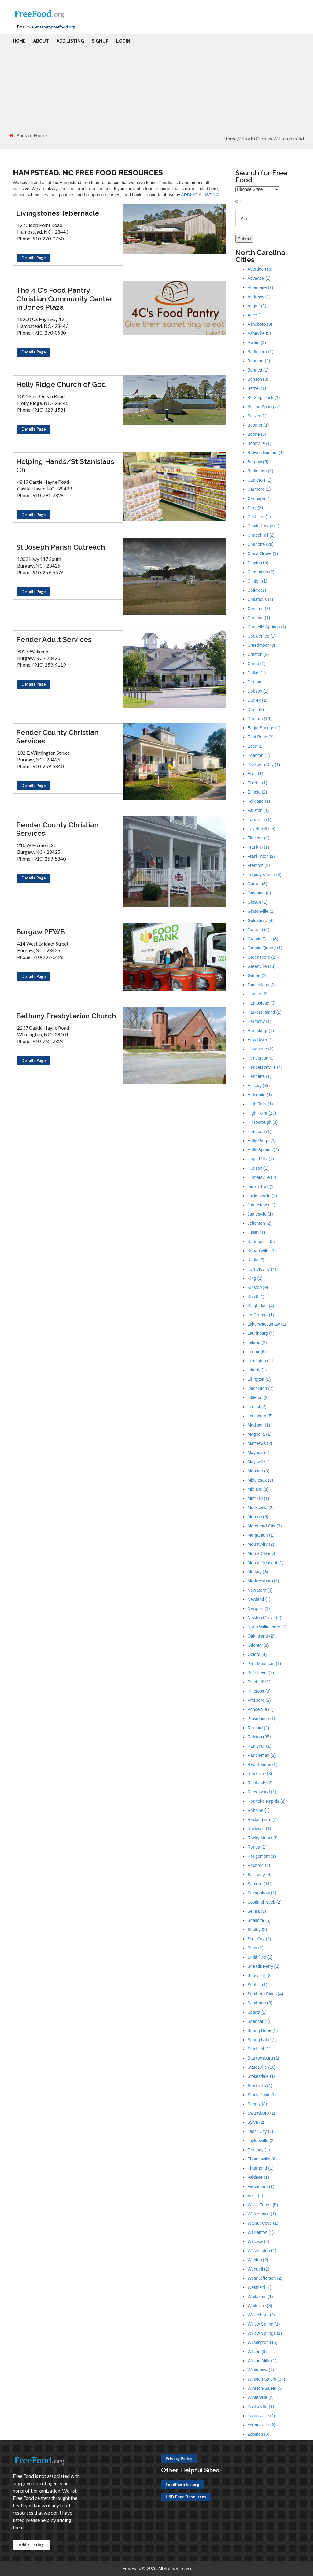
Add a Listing (31, 2544)
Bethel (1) (257, 388)
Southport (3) (260, 2002)
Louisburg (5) (260, 1415)
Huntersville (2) (262, 1177)
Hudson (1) (258, 1168)
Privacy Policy (179, 2458)
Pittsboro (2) (259, 1700)
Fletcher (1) (259, 837)
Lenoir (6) (257, 1351)
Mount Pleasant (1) (266, 1562)
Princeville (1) (261, 1709)
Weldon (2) (258, 2259)
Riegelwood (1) (262, 1792)
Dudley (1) (257, 700)
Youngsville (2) (261, 2424)
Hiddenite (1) (260, 1094)
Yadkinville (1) (261, 2406)
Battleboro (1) (261, 351)
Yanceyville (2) (261, 2415)
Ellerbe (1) (257, 782)
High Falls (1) (260, 1103)
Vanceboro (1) (261, 2186)
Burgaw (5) (258, 461)
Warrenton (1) (261, 2232)
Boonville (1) (259, 443)
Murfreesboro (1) (263, 1581)
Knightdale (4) (261, 1305)
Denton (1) (258, 681)
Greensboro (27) (263, 957)
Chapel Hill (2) (261, 535)
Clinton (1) (257, 581)
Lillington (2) (259, 1379)
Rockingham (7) (263, 1819)
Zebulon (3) (259, 2434)
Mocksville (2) (261, 1507)
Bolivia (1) (257, 415)
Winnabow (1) (261, 2369)
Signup (100, 41)
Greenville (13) (262, 966)
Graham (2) (259, 929)
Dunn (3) (256, 709)
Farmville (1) (259, 819)
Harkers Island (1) (265, 1012)
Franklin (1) (258, 847)
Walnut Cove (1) (263, 2223)
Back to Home (28, 135)
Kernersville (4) (262, 1269)
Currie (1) (257, 663)
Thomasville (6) (262, 2158)
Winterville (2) (261, 2397)
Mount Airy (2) (261, 1544)
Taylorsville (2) (261, 2140)
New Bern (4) (260, 1590)
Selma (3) (257, 1911)
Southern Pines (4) (265, 1993)
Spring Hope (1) (263, 2030)
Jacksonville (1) (262, 1195)
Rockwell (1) (259, 1828)
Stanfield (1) (259, 2048)
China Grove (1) (263, 553)
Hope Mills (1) (261, 1159)
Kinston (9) (258, 1287)
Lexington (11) (261, 1360)
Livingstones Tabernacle (57, 213)
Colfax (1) (257, 590)
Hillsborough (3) (263, 1122)
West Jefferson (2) (265, 2278)
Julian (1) (256, 1232)
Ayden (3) (257, 342)
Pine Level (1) (261, 1672)
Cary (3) (255, 507)
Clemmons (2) (261, 571)
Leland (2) (257, 1342)
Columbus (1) (260, 599)
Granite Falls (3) (263, 938)
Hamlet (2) (257, 993)
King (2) (255, 1278)
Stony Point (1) (262, 2094)
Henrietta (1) (259, 1076)
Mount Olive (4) (262, 1553)
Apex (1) (256, 315)
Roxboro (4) (259, 1865)
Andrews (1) (259, 296)
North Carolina (258, 138)
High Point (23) (262, 1113)
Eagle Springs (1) (264, 727)
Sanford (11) (259, 1883)
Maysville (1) (260, 1461)
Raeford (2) (258, 1727)
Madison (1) (259, 1425)
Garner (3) (257, 883)
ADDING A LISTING (200, 194)
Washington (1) (262, 2250)
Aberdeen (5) (260, 269)
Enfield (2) (257, 792)
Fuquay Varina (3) (265, 874)
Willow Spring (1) (264, 2324)
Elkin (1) (255, 773)
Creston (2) (258, 654)
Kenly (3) (256, 1259)
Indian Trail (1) (261, 1186)
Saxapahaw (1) (262, 1892)
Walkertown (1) (262, 2213)
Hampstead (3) (262, 1003)
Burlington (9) (260, 470)
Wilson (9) (257, 2351)
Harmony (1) (259, 1021)
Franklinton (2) (261, 856)
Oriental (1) (258, 1645)
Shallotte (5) (259, 1920)
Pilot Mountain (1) (264, 1663)
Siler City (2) (259, 1938)
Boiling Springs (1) (265, 406)
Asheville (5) (259, 333)
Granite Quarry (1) (265, 948)
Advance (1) (259, 278)
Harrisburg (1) (261, 1030)
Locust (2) (257, 1406)
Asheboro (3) (260, 324)
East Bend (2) (261, 737)
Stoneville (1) (260, 2085)
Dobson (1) (258, 691)
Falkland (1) (259, 801)
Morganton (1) (261, 1535)
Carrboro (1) (259, 489)
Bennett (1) (258, 370)
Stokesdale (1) (261, 2076)
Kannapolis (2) (261, 1241)
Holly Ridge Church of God (61, 384)
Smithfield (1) (260, 1957)
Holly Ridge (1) (262, 1140)
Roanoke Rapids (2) (267, 1801)
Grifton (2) (257, 975)
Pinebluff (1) (259, 1681)
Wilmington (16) (263, 2342)
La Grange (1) (261, 1314)
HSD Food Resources (186, 2496)
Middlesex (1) (260, 1480)
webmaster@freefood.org (51, 26)
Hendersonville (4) (265, 1067)
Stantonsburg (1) (263, 2058)
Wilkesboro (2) (261, 2314)
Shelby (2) (257, 1929)
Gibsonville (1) (261, 911)
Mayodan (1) (260, 1452)
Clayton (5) (258, 562)
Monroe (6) (258, 1516)
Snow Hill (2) (260, 1975)
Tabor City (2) (260, 2131)
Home (19, 41)
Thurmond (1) (261, 2168)
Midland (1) (258, 1489)
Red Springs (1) (263, 1764)
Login (123, 41)
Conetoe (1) (259, 617)
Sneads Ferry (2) (264, 1966)
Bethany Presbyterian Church (66, 1016)
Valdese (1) (258, 2177)
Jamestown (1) (262, 1204)
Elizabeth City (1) (264, 764)
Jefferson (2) (259, 1223)
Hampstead (291, 138)
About (41, 41)
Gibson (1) (257, 902)
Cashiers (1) (259, 516)
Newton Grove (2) (264, 1617)
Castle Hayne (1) (264, 526)
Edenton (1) (259, 755)
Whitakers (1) (260, 2296)
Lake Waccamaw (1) (267, 1324)
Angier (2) (257, 305)
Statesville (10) (262, 2067)
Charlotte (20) (261, 544)
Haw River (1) (261, 1039)
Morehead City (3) (265, 1525)
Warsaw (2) (258, 2241)
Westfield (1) (259, 2287)
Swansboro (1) (261, 2113)
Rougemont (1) (262, 1856)
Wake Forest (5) (263, 2204)
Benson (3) (258, 379)
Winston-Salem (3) (265, 2388)
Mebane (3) (259, 1470)
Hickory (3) (258, 1085)
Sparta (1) (257, 2012)
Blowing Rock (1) (264, 397)
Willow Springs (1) (265, 2333)
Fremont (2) (259, 865)
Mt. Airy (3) (258, 1571)
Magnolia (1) (259, 1434)
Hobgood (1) (259, 1131)
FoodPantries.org (182, 2484)
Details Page (33, 257)
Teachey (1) (259, 2149)
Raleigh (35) (259, 1736)
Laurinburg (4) (261, 1333)
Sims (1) (255, 1947)
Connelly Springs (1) (267, 626)
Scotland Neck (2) (265, 1902)
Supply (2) (257, 2103)
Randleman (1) (262, 1755)
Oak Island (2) (261, 1636)
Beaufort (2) (259, 360)
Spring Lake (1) (262, 2039)
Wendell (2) (258, 2269)
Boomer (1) (258, 425)
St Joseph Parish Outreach (60, 547)
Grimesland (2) (262, 984)
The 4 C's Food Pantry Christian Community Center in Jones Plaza (64, 298)
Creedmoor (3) (261, 645)
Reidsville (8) (260, 1773)
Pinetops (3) (259, 1691)
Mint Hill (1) (258, 1498)
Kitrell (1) (256, 1296)
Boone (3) (257, 434)
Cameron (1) (260, 480)
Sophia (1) (257, 1984)
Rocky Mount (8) (263, 1837)
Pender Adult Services (53, 639)
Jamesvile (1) (260, 1214)
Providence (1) (261, 1718)
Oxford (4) (257, 1654)
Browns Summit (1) (266, 452)
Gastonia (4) (259, 892)
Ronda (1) (257, 1847)
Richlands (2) (260, 1782)
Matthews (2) (260, 1443)
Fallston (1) (258, 810)
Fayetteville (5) (262, 828)
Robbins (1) (259, 1810)
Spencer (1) (259, 2021)
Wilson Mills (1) (262, 2360)
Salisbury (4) (260, 1874)
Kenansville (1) (262, 1250)
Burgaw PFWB (40, 931)
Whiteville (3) (260, 2305)
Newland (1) (259, 1599)
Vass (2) (255, 2195)
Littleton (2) (258, 1397)
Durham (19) (260, 718)
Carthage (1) (260, 498)
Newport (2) (259, 1608)
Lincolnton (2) (261, 1388)
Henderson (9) (261, 1058)
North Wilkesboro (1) (267, 1626)
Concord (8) (259, 608)
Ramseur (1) (259, 1746)
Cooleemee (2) (262, 636)
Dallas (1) (257, 672)
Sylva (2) (256, 2122)
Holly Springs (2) (263, 1149)
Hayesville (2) (261, 1048)
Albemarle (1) (260, 287)
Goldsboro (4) (261, 920)
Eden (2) (256, 746)
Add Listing (70, 41)
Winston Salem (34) (266, 2379)
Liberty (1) (257, 1370)
